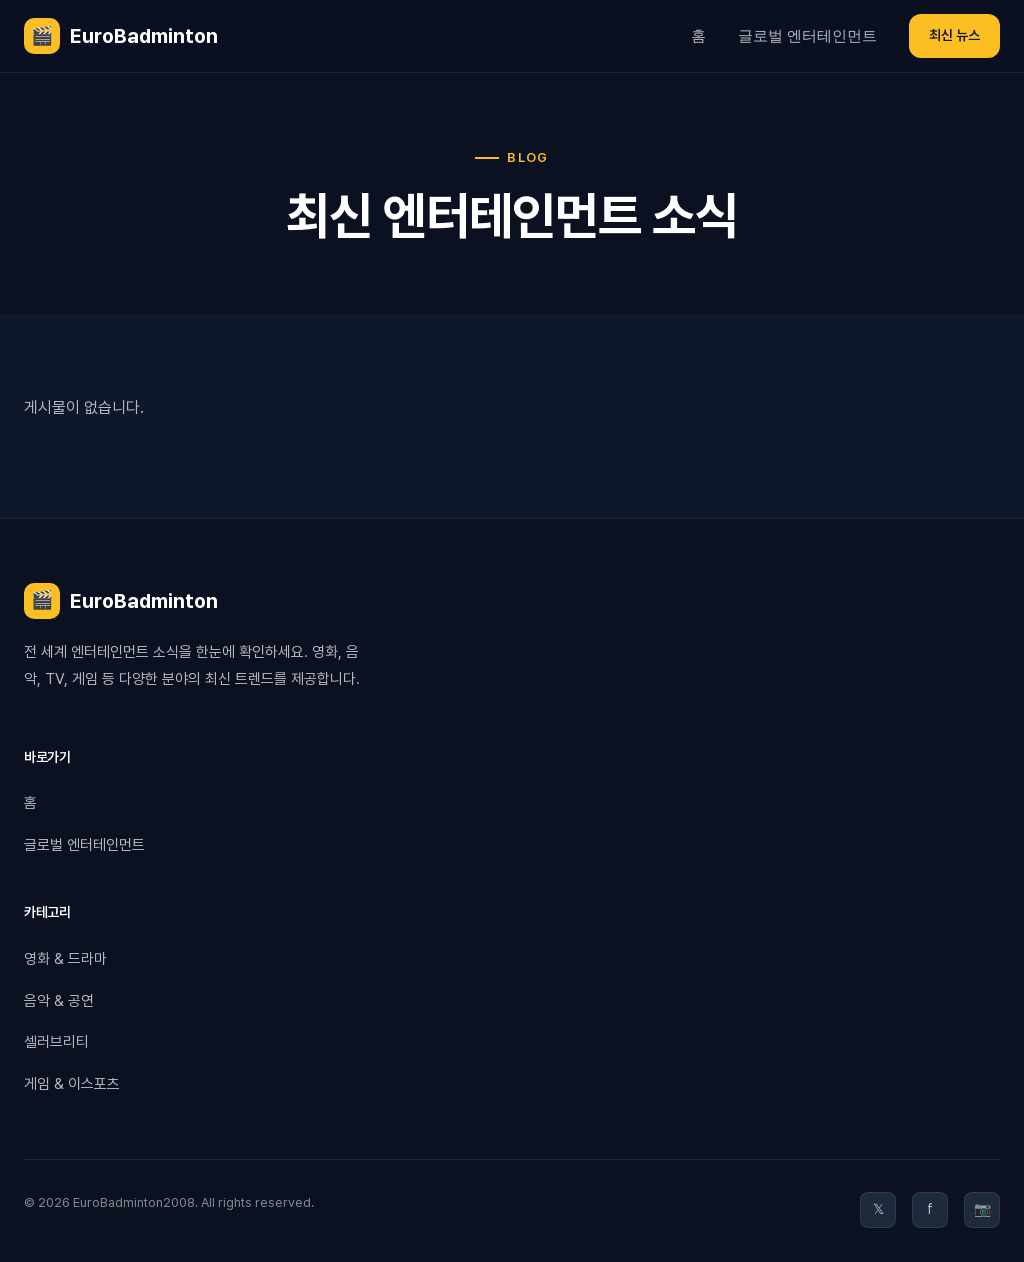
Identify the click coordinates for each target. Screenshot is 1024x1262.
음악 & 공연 (59, 1001)
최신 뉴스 (954, 35)
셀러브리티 (56, 1042)
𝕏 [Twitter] (878, 1209)
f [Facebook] (930, 1209)
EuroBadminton (121, 36)
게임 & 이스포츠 (72, 1084)
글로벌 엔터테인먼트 (807, 35)
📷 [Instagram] (982, 1209)
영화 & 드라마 (65, 959)
